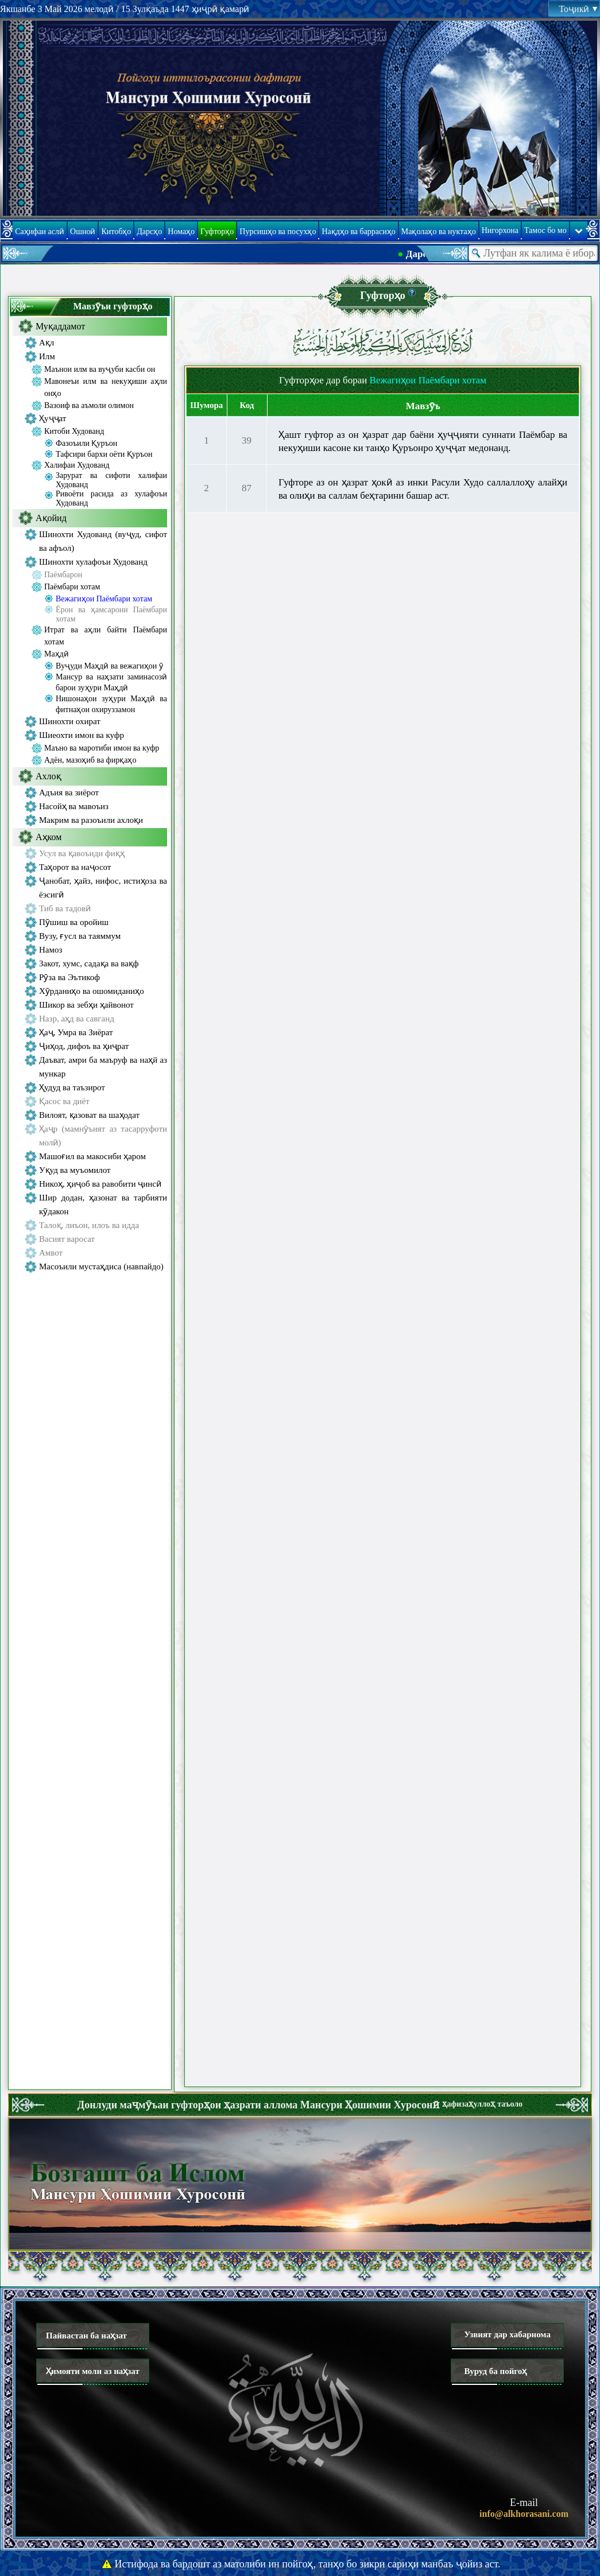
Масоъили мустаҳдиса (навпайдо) (101, 1266)
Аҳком (48, 837)
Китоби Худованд (74, 431)
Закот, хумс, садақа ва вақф (89, 963)
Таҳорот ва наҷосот (75, 867)
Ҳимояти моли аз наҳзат (93, 2371)
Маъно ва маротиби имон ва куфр (101, 748)
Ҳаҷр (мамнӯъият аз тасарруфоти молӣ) (103, 1135)
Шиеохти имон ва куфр (81, 735)
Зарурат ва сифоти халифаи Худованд (111, 480)
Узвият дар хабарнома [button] (507, 2334)
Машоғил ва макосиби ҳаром (92, 1156)
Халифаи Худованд (77, 465)
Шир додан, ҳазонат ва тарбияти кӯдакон (103, 1204)
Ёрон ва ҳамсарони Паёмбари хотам (111, 614)
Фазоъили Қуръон (86, 443)
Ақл (46, 342)
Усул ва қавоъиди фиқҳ (82, 853)
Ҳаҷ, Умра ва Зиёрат (76, 1032)
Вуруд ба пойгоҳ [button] (495, 2371)
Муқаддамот (60, 326)
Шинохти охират (69, 721)
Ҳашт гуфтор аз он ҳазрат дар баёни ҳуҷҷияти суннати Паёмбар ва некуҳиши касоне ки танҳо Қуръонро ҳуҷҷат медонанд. (422, 441)
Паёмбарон (63, 574)
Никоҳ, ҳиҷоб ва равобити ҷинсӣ (100, 1183)
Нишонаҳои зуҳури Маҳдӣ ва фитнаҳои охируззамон (111, 704)
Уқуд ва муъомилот (75, 1170)
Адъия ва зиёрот (69, 792)
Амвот (51, 1252)
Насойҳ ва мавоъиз (74, 806)
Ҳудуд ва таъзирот (72, 1087)
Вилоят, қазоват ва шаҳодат (89, 1115)
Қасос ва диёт (64, 1101)
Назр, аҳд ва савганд (76, 1018)
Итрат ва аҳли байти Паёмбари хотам (105, 635)
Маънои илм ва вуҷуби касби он (99, 369)
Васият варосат (67, 1239)
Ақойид (51, 518)
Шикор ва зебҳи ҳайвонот (86, 1004)
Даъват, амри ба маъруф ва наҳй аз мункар (103, 1066)
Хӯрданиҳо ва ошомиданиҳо (91, 991)
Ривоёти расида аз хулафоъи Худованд (111, 498)
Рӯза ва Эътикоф (69, 977)
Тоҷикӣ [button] (578, 9)
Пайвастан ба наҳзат (86, 2335)
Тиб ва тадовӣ (65, 908)
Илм (47, 356)
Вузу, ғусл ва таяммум (80, 936)
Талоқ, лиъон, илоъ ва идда (89, 1225)
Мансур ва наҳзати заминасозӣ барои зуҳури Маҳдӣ (111, 682)
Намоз (50, 949)
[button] (412, 292)
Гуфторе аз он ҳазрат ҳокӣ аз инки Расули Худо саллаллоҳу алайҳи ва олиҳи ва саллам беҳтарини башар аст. (422, 489)
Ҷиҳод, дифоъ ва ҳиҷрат (84, 1046)
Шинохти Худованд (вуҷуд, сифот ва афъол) (103, 541)
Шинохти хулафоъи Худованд (93, 561)
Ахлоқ (48, 776)
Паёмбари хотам (72, 586)
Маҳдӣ (56, 654)
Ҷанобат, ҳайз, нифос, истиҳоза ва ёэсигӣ (103, 887)
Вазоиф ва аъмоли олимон (89, 405)
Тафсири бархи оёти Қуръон (104, 454)
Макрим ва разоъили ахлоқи (91, 820)
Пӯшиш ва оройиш (74, 922)
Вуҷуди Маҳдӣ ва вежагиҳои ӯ (109, 666)
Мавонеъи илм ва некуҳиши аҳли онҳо (105, 387)
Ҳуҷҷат (52, 418)
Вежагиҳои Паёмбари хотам (104, 599)
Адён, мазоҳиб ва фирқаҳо (90, 760)
